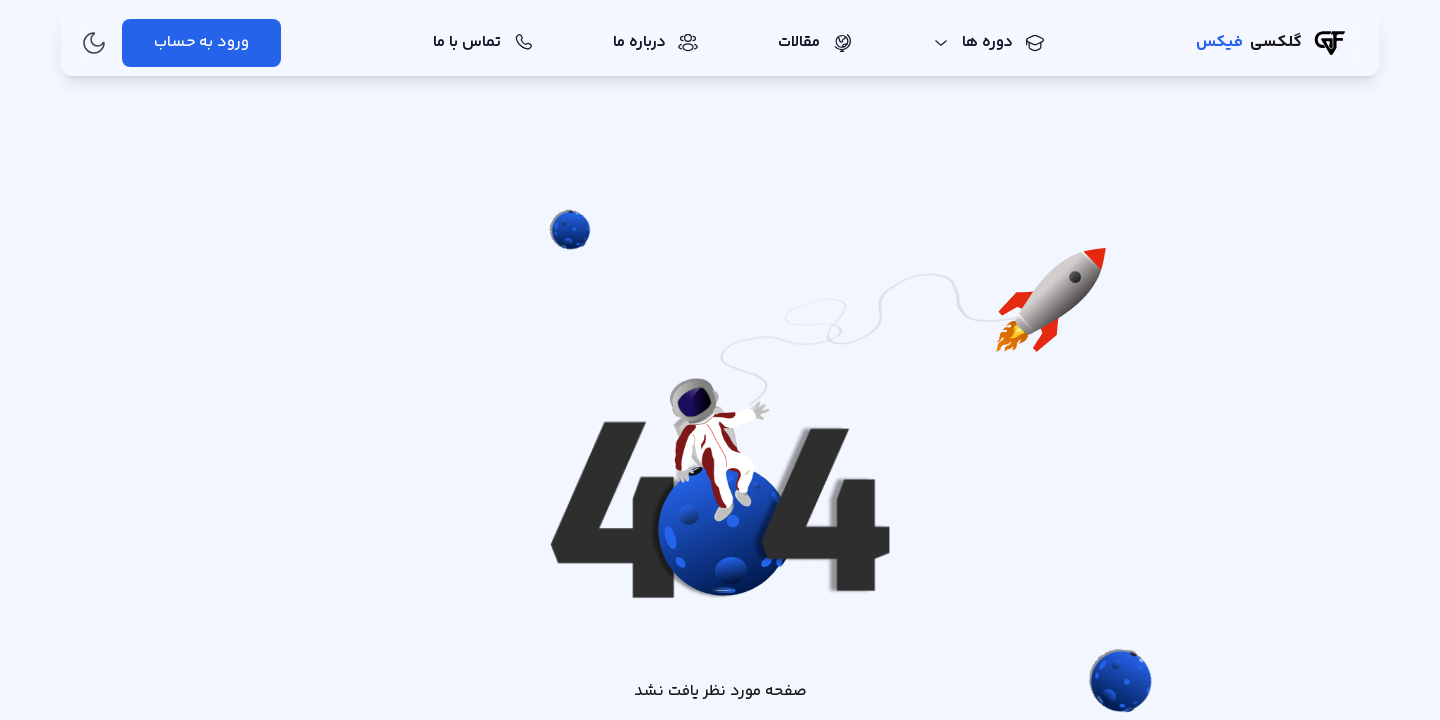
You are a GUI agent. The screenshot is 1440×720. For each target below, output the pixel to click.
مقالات (815, 42)
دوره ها (988, 42)
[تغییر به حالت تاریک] (94, 43)
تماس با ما (483, 42)
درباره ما (655, 42)
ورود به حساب (201, 42)
